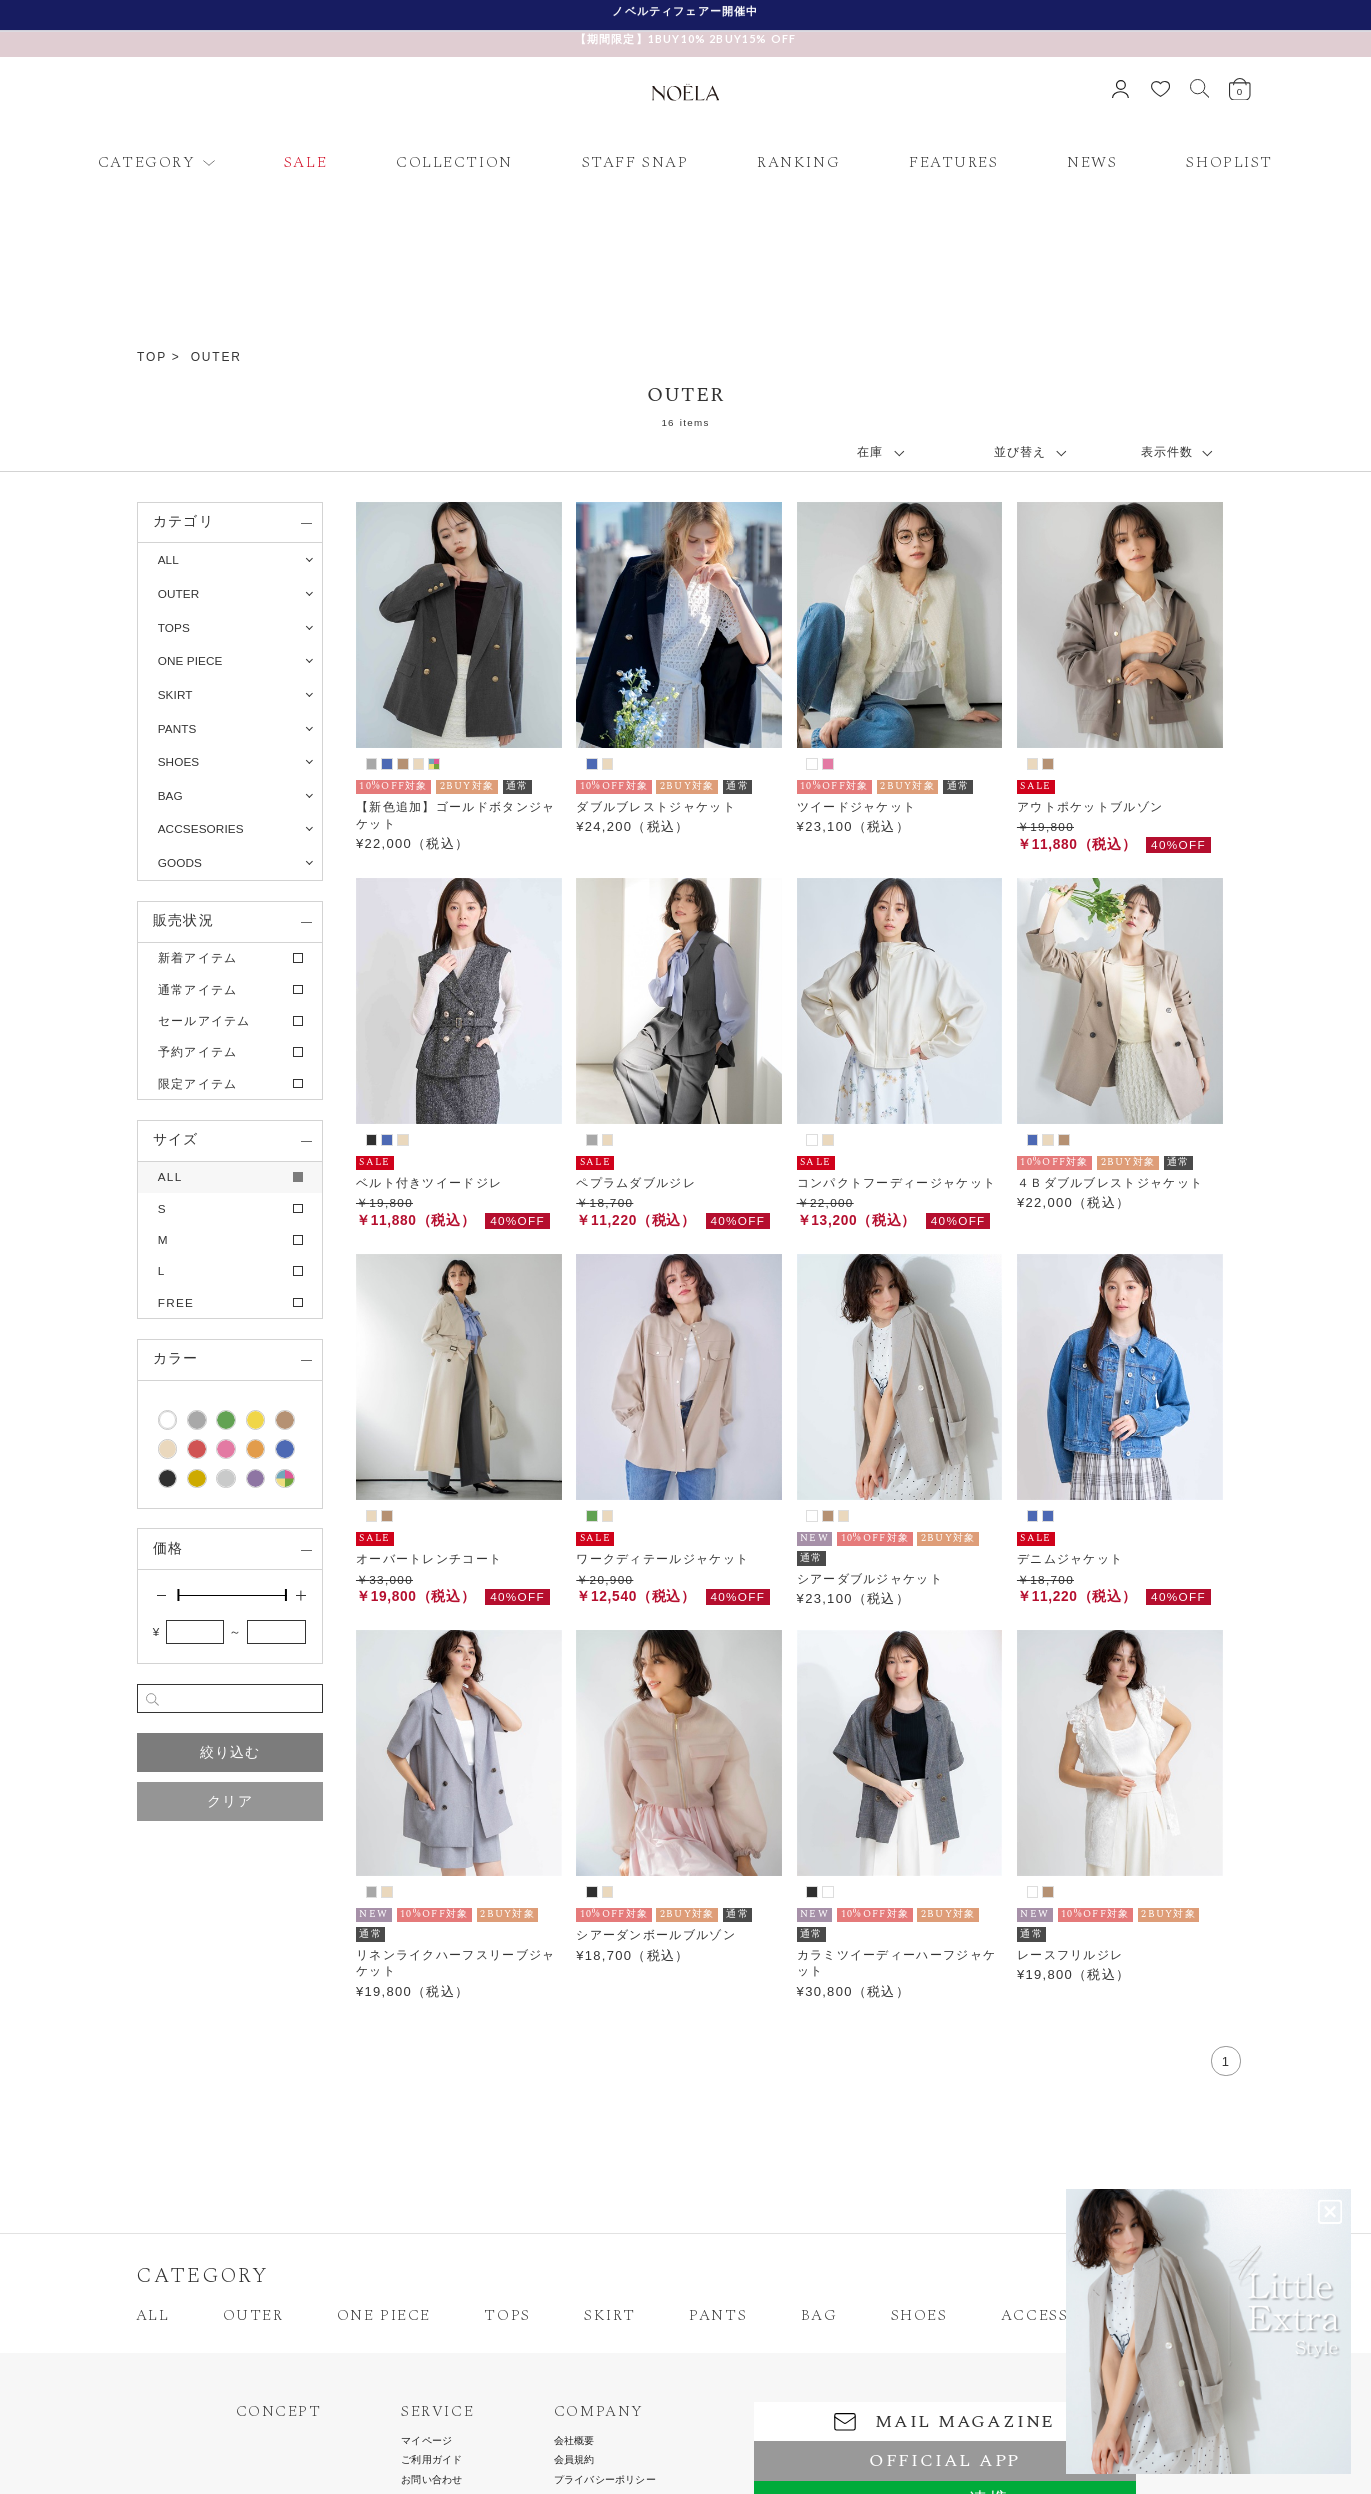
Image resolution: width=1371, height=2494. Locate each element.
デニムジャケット (1070, 1558)
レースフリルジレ (1070, 1954)
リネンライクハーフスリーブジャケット (456, 1962)
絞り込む (230, 1752)
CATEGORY (147, 163)
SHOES (919, 2316)
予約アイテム (198, 1051)
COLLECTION (454, 163)
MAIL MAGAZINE (944, 2421)
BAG (819, 2316)
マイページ (426, 2441)
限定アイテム (198, 1083)
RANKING (798, 163)
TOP (152, 357)
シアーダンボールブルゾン (656, 1934)
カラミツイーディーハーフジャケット (897, 1962)
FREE (176, 1302)
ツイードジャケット (857, 806)
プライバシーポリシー (605, 2480)
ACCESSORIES (1060, 2316)
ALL (168, 559)
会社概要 (574, 2441)
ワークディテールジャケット (662, 1558)
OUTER (216, 357)
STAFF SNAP (635, 163)
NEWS (1092, 163)
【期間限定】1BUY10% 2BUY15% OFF (685, 38)
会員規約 (574, 2460)
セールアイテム (204, 1020)
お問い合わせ (431, 2480)
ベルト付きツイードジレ (429, 1182)
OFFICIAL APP (944, 2460)
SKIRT (610, 2316)
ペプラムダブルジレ (636, 1182)
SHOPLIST (1229, 163)
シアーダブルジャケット (870, 1578)
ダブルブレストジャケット (656, 806)
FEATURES (954, 163)
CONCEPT (279, 2411)
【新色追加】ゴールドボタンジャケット (456, 814)
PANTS (718, 2316)
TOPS (507, 2316)
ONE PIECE (384, 2316)
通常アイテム (198, 989)
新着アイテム (198, 957)
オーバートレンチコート (429, 1558)
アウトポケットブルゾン (1090, 806)
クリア (230, 1801)
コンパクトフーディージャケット (897, 1182)
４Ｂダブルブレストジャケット (1110, 1182)
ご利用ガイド (431, 2460)
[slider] (178, 1595)
